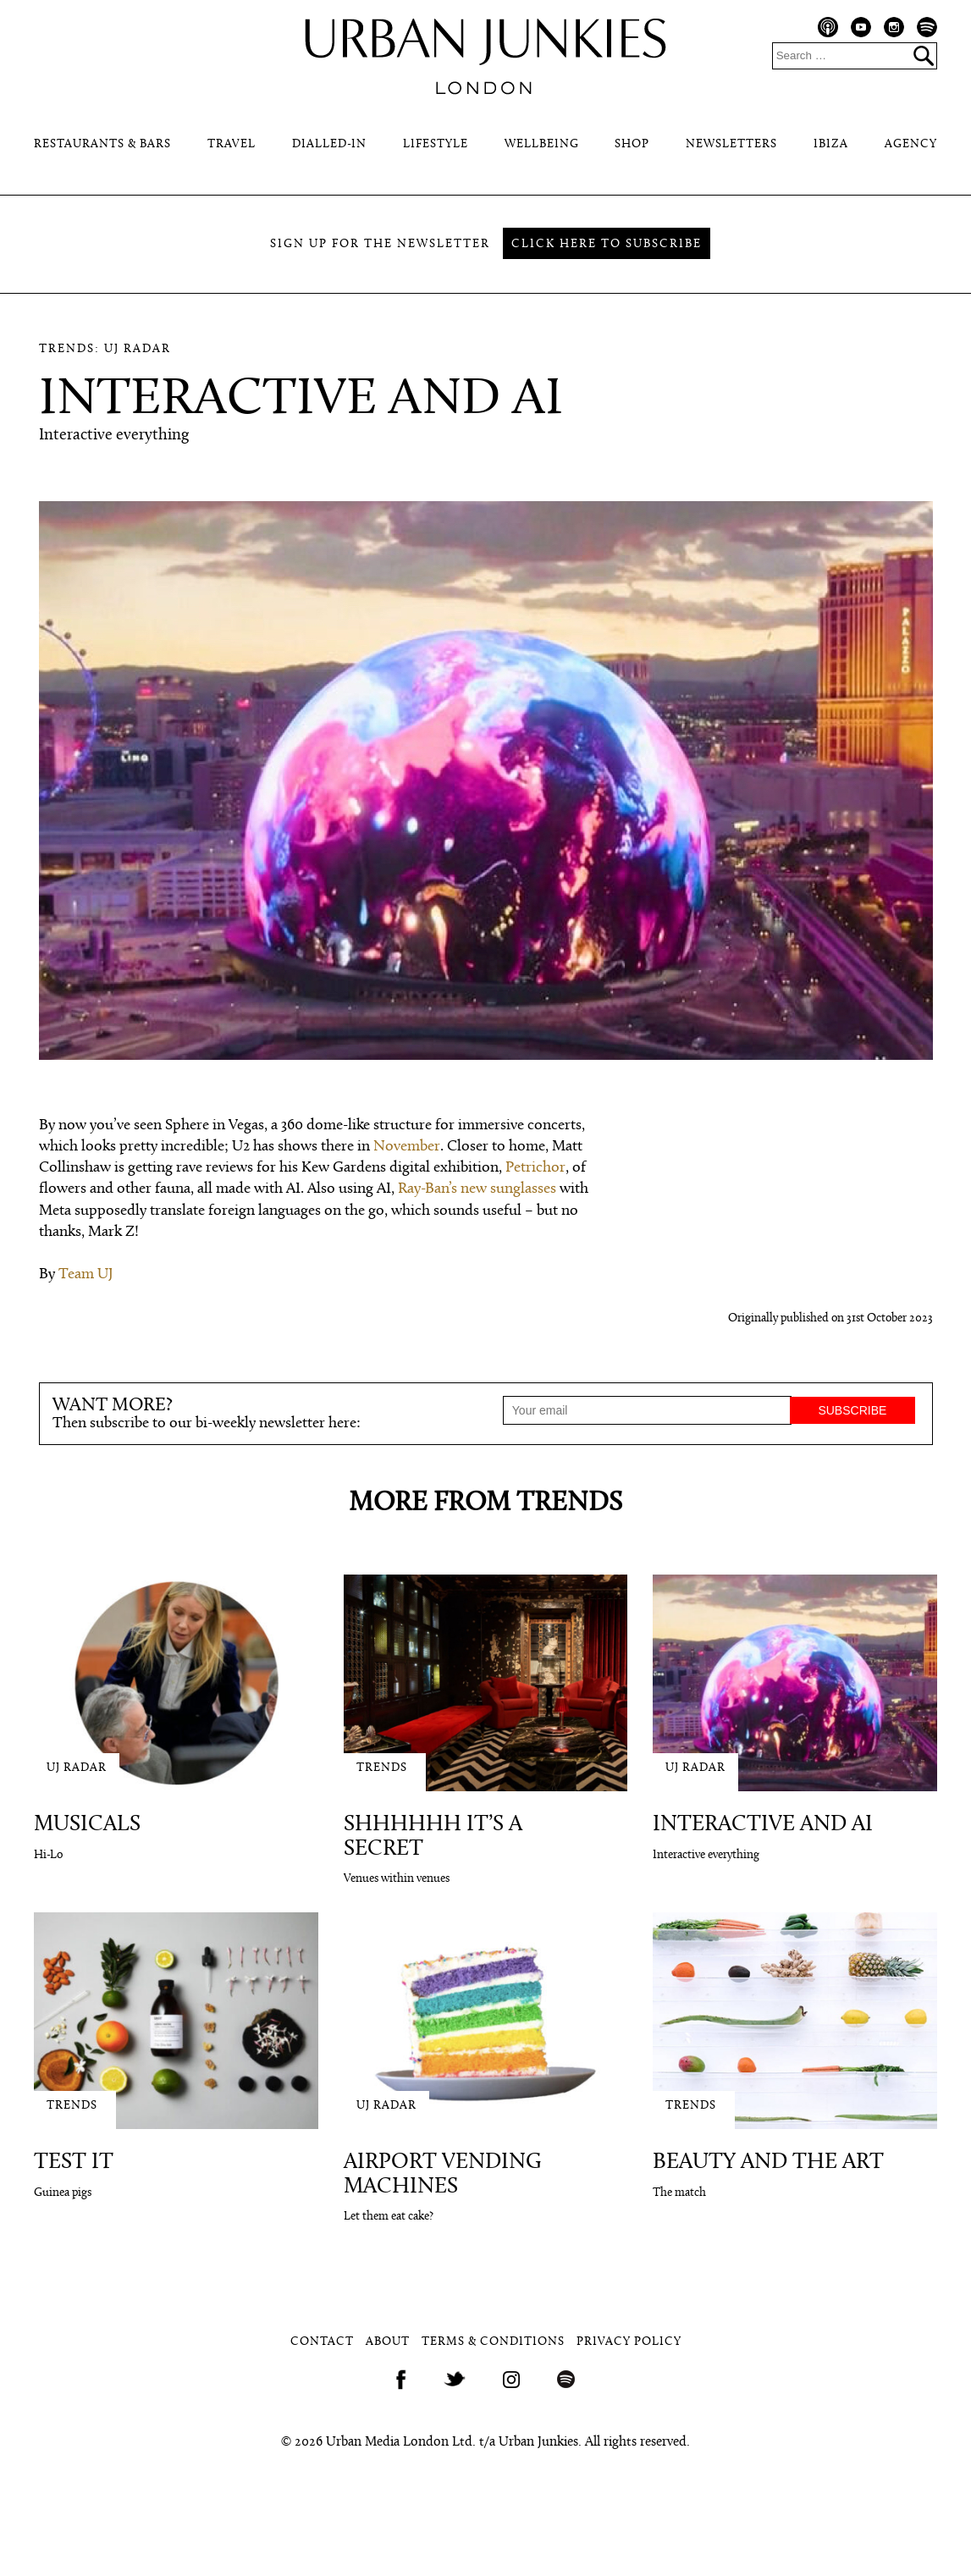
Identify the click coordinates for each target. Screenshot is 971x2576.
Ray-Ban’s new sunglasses (477, 1189)
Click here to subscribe (606, 244)
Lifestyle (435, 144)
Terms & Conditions (493, 2342)
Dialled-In (329, 144)
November (406, 1147)
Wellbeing (542, 144)
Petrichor (535, 1168)
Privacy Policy (629, 2342)
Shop (632, 144)
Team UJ (85, 1274)
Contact (322, 2342)
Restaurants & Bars (102, 144)
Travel (231, 144)
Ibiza (831, 144)
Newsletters (731, 144)
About (388, 2342)
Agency (911, 144)
